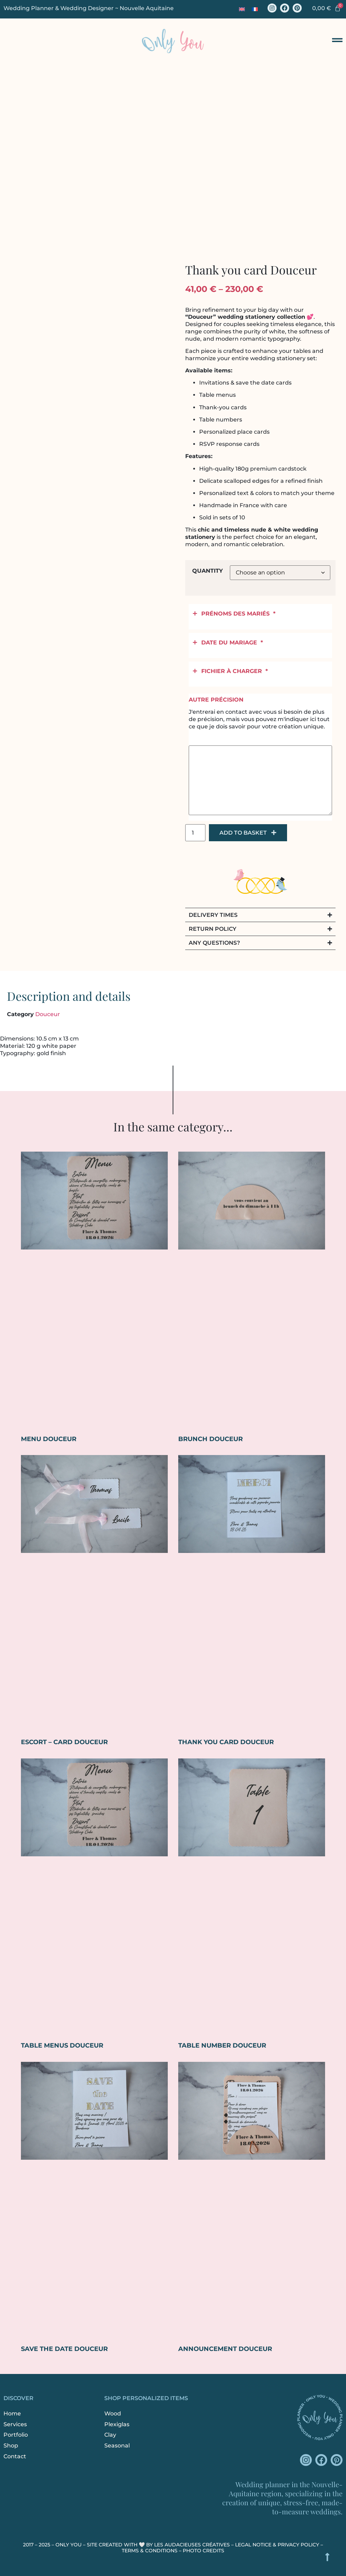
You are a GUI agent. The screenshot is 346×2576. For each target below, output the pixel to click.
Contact (14, 2456)
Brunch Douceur (210, 1439)
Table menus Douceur (62, 2045)
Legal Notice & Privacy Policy (277, 2545)
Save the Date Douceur (64, 2349)
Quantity (207, 570)
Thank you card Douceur (226, 1742)
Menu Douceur (48, 1439)
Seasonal (117, 2445)
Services (15, 2424)
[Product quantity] (195, 832)
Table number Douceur (222, 2045)
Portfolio (15, 2434)
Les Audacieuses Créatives (192, 2545)
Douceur (47, 1014)
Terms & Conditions (150, 2550)
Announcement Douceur (225, 2349)
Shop (10, 2445)
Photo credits (203, 2550)
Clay (110, 2434)
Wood (112, 2413)
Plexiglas (116, 2424)
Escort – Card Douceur (64, 1742)
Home (12, 2413)
